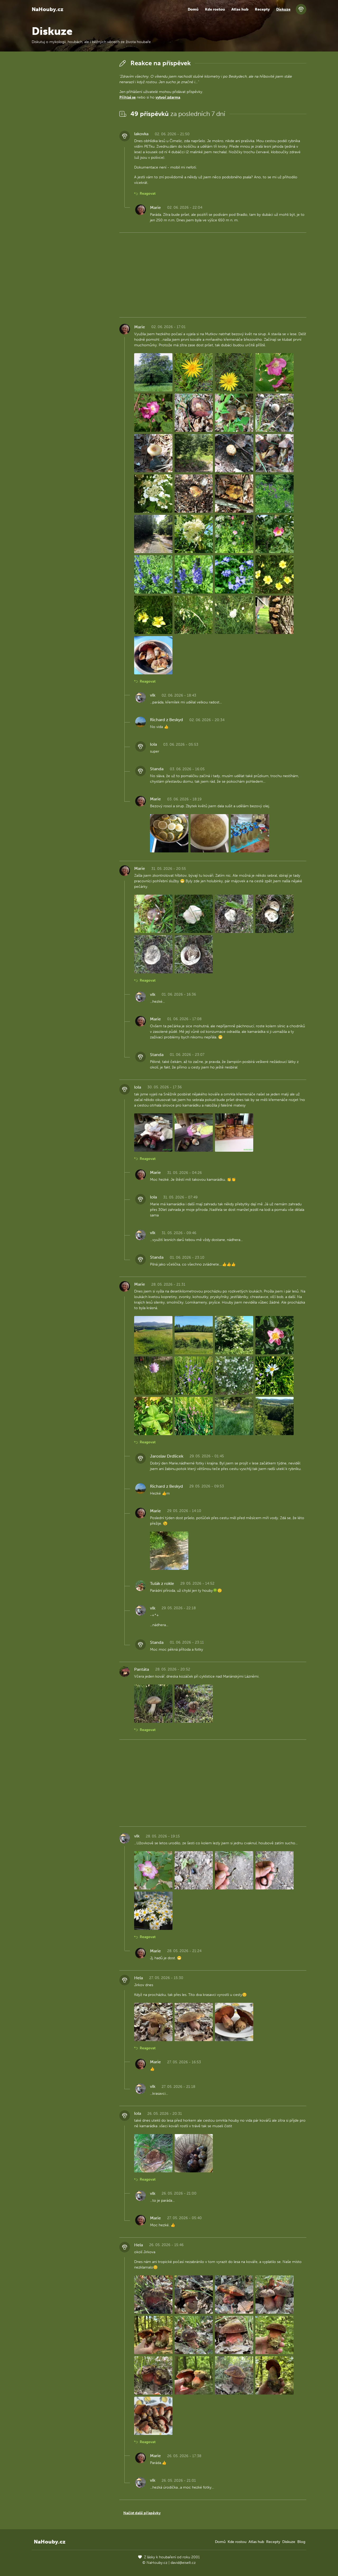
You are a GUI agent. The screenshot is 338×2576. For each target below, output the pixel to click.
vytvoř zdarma (168, 97)
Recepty (262, 9)
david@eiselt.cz (183, 2562)
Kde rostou (215, 9)
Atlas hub (239, 9)
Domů (193, 9)
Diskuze (283, 9)
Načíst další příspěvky (142, 2513)
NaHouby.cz (47, 9)
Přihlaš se (127, 97)
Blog (301, 2542)
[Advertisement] (71, 137)
